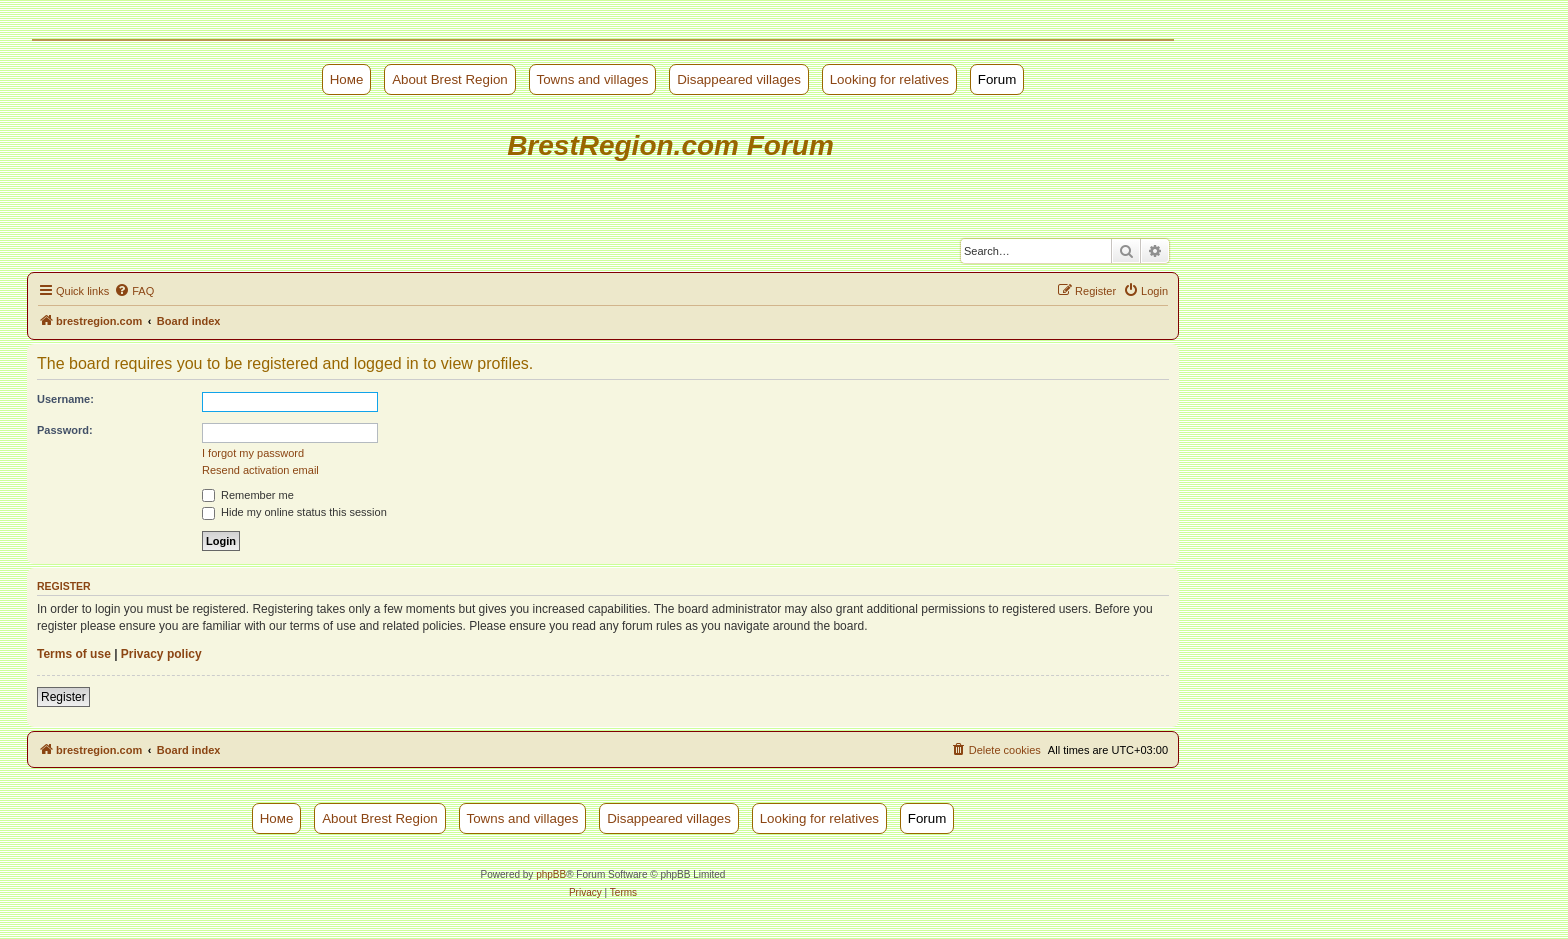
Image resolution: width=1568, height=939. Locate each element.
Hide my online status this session (294, 512)
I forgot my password (253, 453)
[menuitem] (134, 291)
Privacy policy (161, 654)
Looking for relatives (889, 79)
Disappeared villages (739, 79)
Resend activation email (260, 470)
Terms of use (74, 654)
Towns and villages (593, 79)
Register (63, 697)
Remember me (248, 495)
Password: (65, 430)
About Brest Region (450, 79)
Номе (347, 79)
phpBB (551, 874)
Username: (65, 399)
